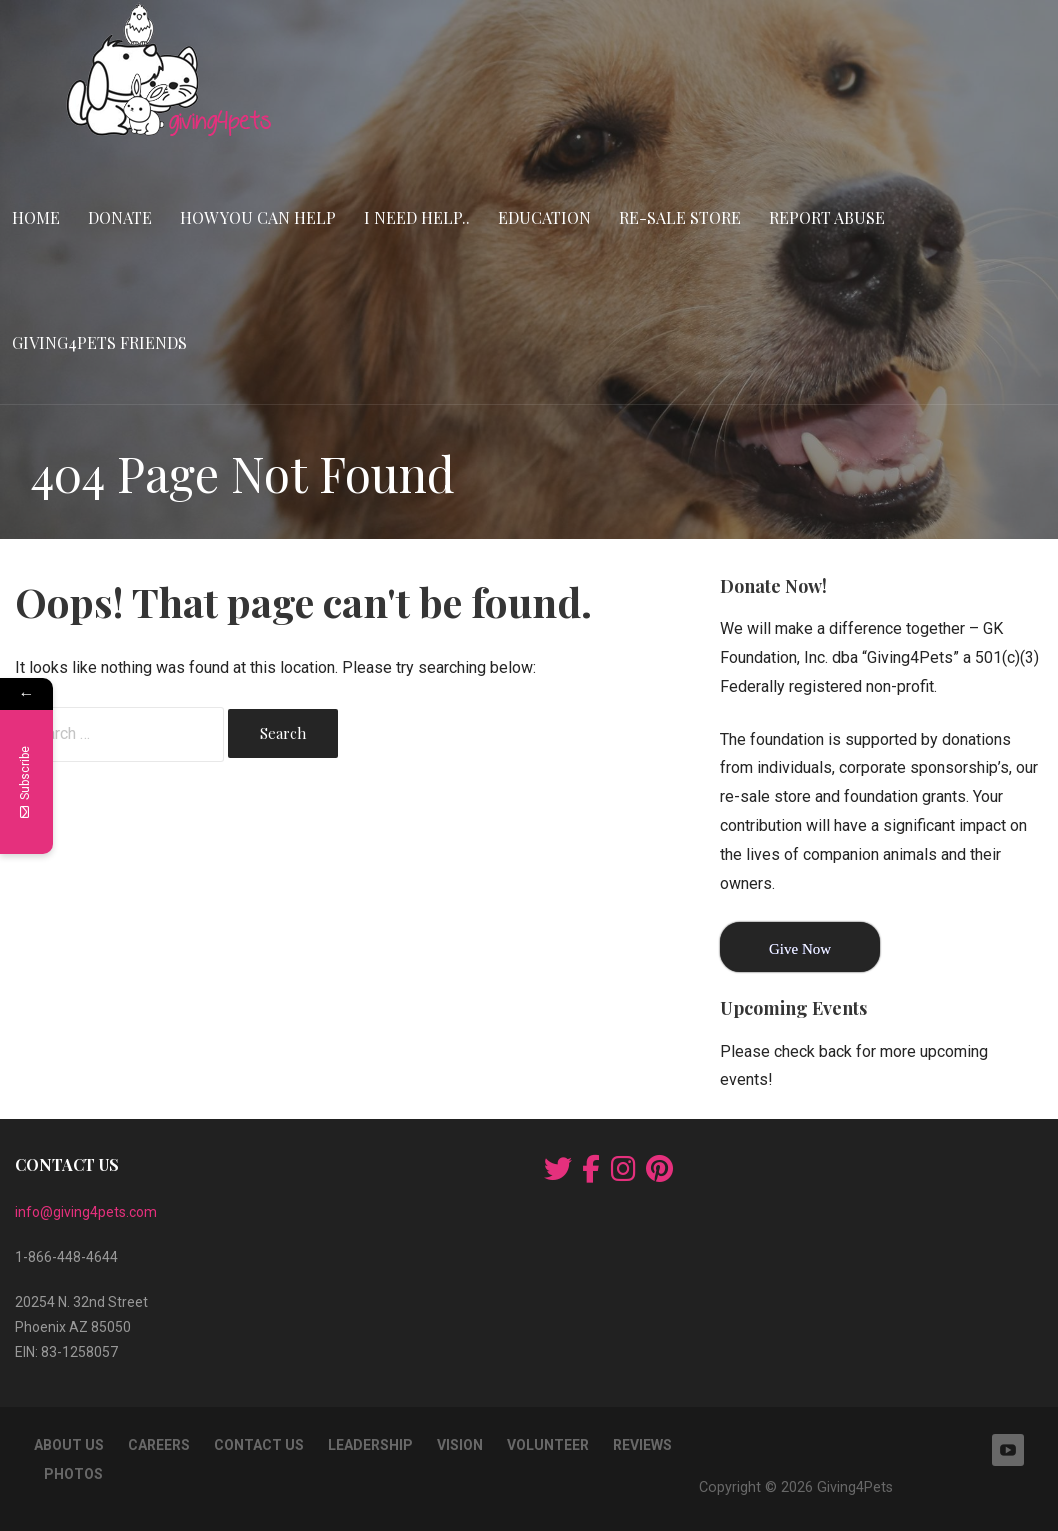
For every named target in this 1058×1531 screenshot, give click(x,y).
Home (36, 217)
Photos (73, 1474)
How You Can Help (258, 217)
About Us (69, 1445)
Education (544, 217)
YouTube (1008, 1450)
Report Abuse (827, 217)
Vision (460, 1445)
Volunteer (548, 1445)
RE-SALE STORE (680, 217)
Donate (120, 217)
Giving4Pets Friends (99, 342)
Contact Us (259, 1445)
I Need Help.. (417, 217)
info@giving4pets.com (86, 1212)
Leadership (370, 1445)
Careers (159, 1445)
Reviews (642, 1445)
